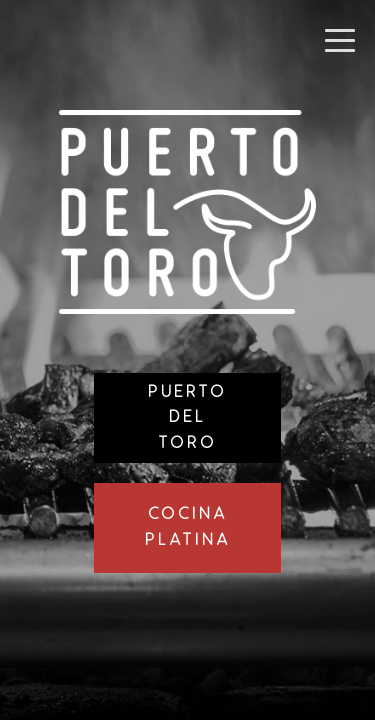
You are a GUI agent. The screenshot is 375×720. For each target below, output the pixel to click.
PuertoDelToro (187, 418)
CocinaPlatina (188, 527)
